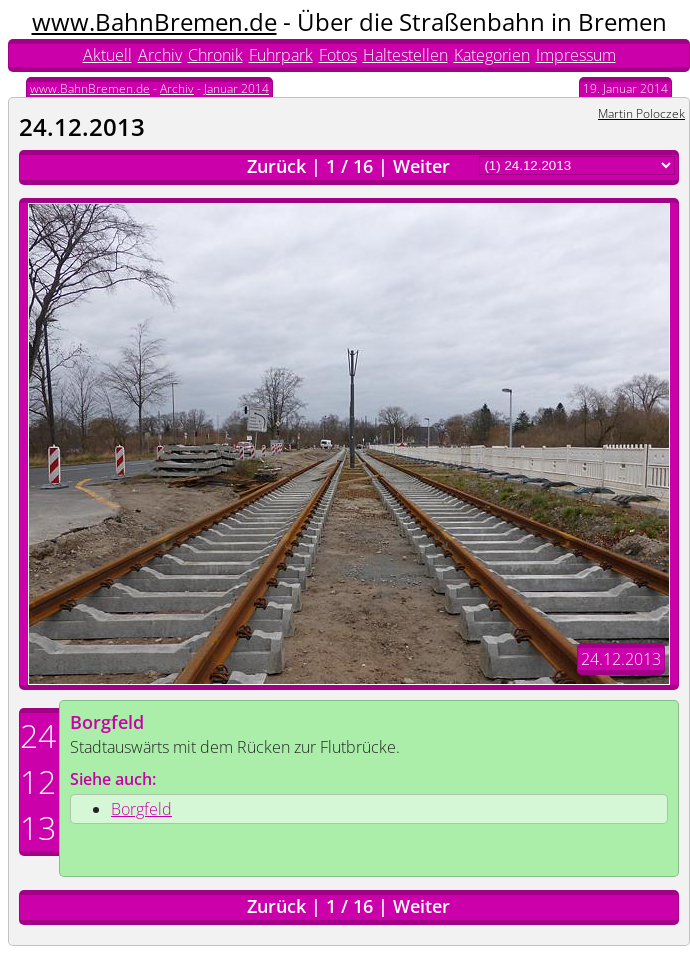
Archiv (160, 55)
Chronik (215, 55)
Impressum (576, 55)
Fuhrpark (281, 55)
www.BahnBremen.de (154, 21)
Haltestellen (405, 55)
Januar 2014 (236, 88)
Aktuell (107, 55)
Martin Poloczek (641, 113)
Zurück (276, 166)
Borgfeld (107, 722)
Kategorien (492, 55)
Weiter (421, 166)
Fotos (338, 55)
